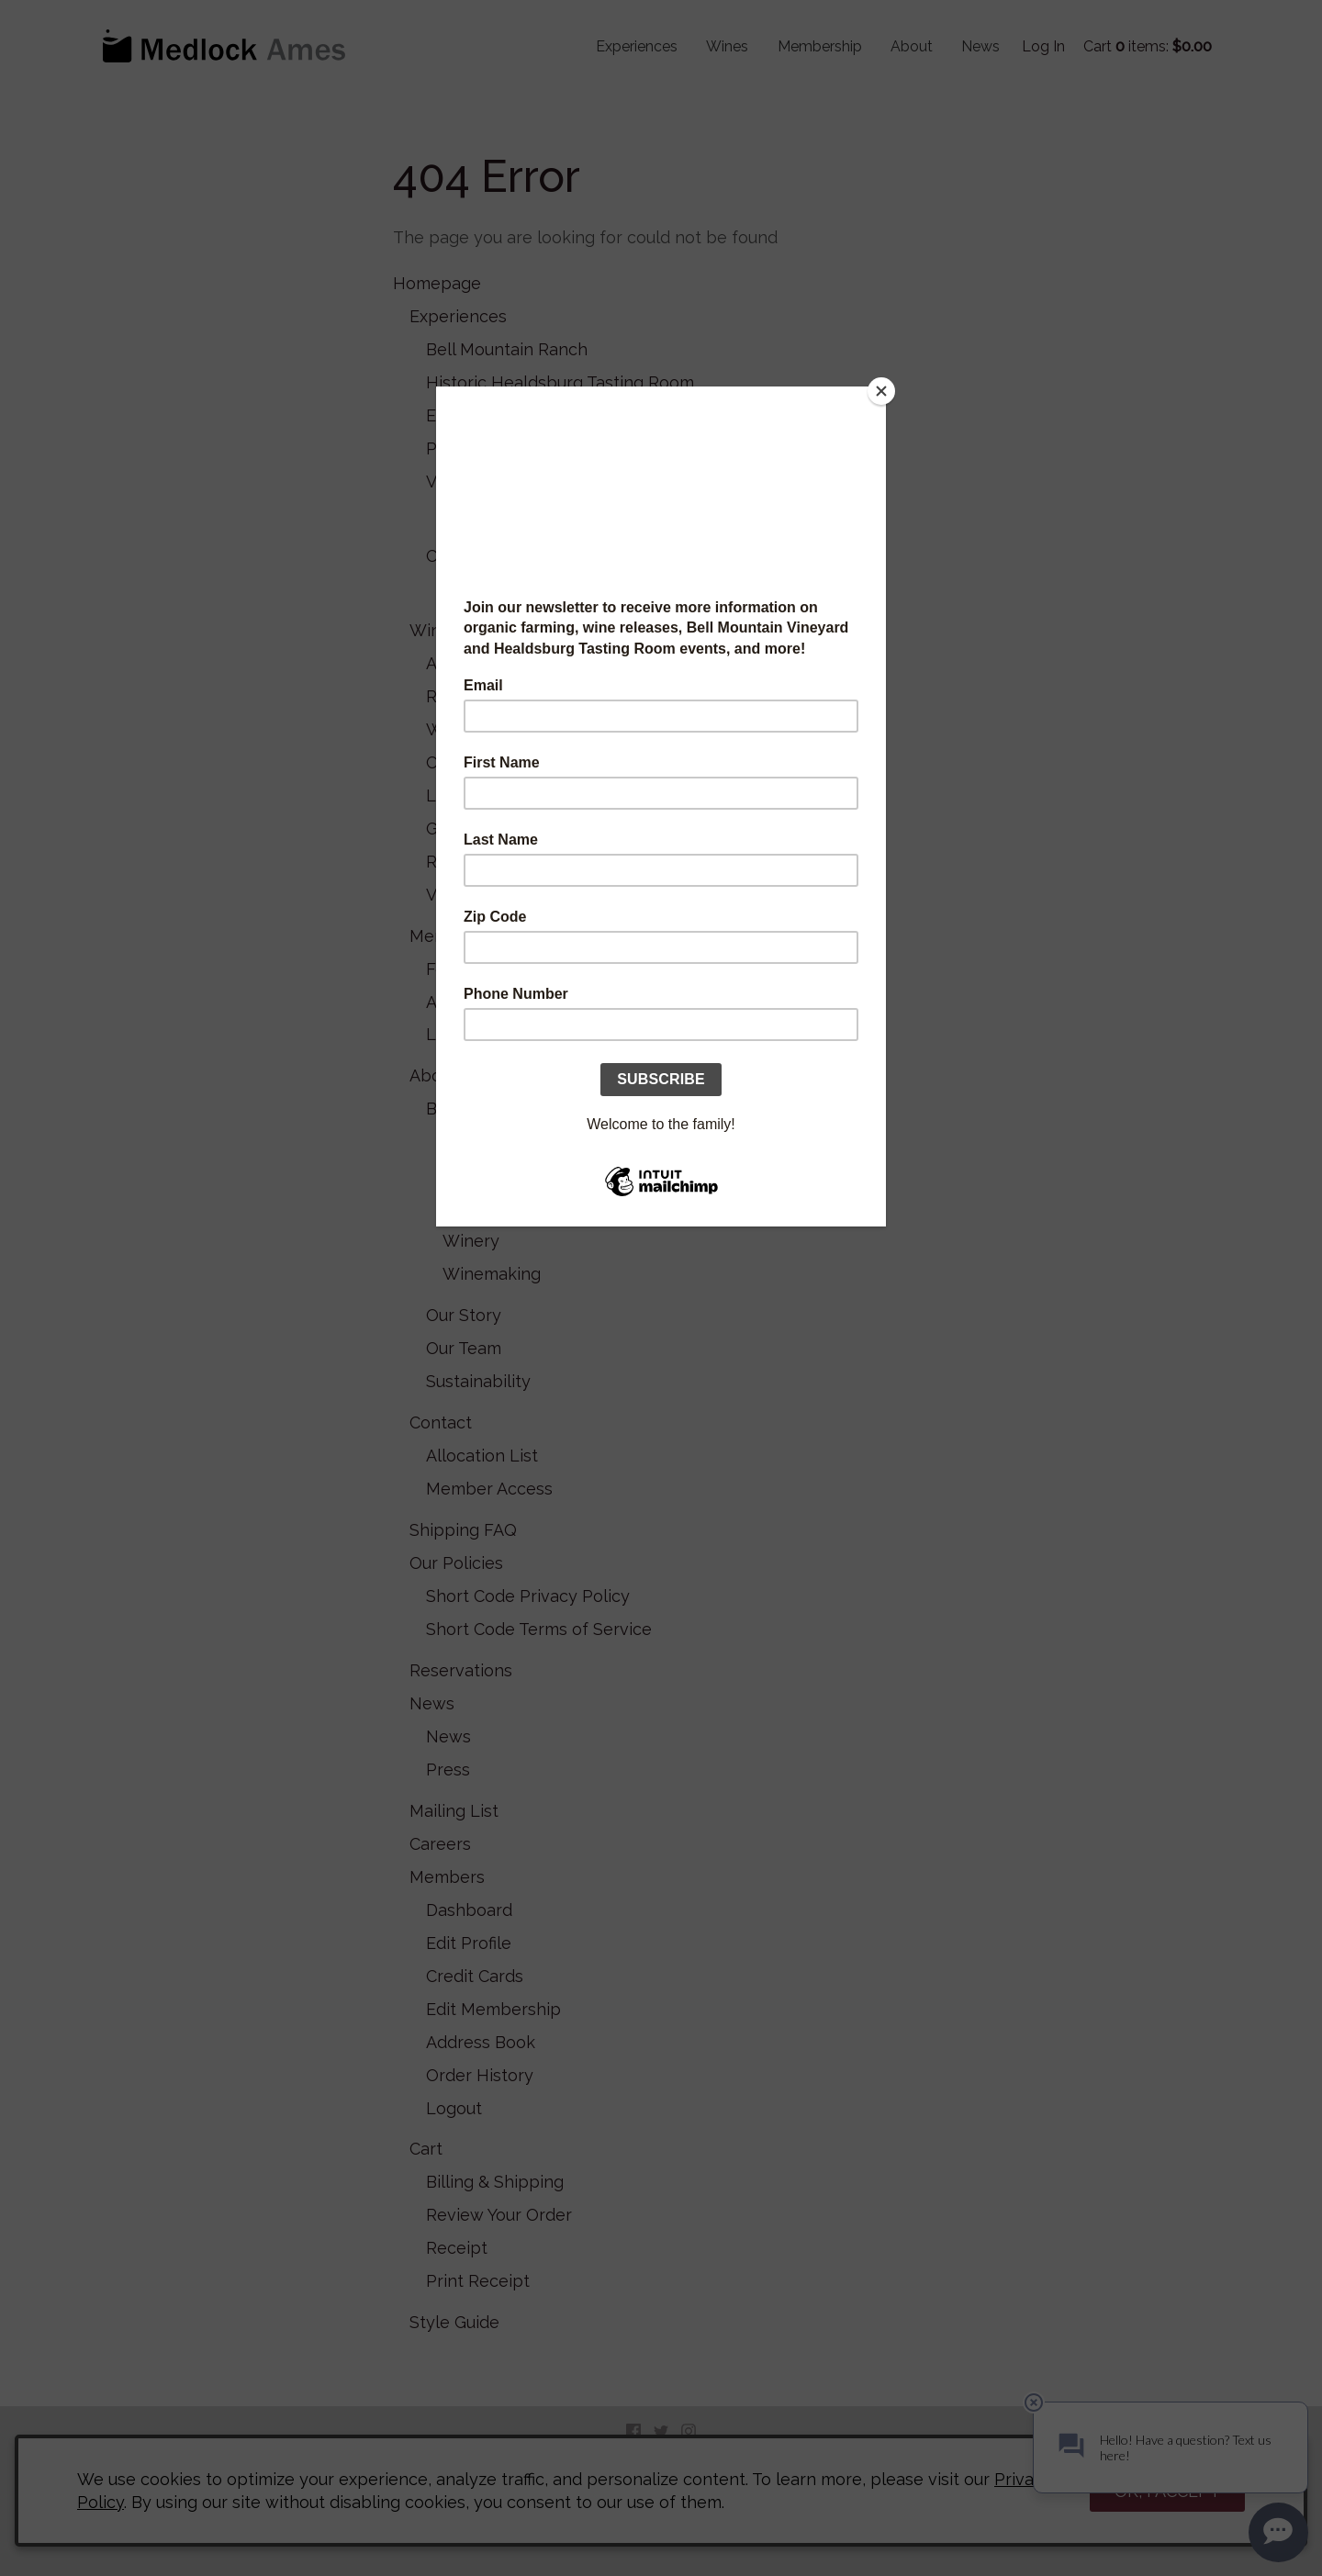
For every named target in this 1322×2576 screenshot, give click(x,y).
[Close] (881, 391)
